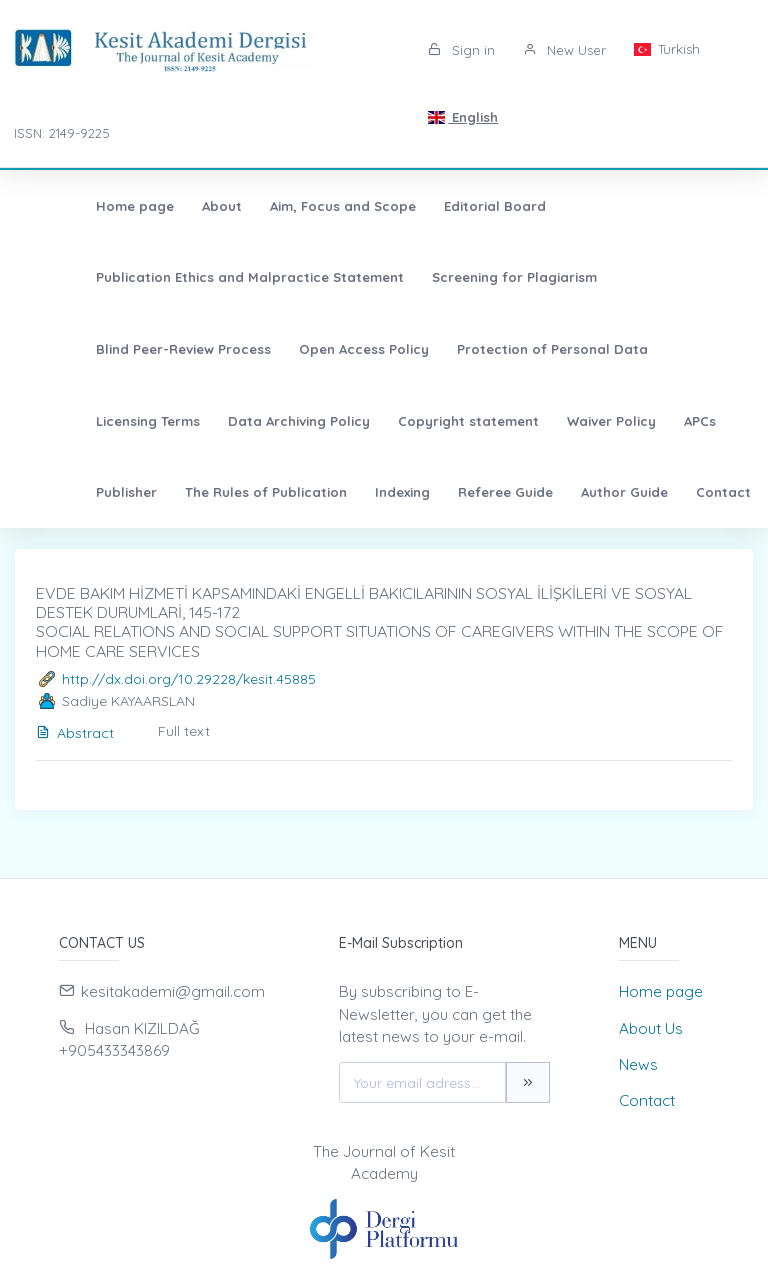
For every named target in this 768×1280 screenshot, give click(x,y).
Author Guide (204, 492)
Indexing (690, 421)
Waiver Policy (251, 421)
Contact (303, 492)
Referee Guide (85, 492)
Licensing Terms (467, 349)
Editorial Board (437, 206)
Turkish (667, 49)
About (164, 206)
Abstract (75, 733)
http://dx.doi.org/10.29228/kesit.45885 (189, 679)
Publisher (414, 421)
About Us (651, 1028)
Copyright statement (108, 421)
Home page (77, 206)
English (463, 117)
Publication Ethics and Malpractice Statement (192, 277)
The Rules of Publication (554, 421)
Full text (184, 731)
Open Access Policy (103, 349)
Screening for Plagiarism (456, 277)
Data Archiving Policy (618, 349)
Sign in (461, 50)
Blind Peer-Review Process (654, 277)
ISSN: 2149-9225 (62, 133)
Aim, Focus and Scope (285, 206)
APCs (340, 421)
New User (564, 50)
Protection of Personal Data (291, 349)
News (638, 1064)
